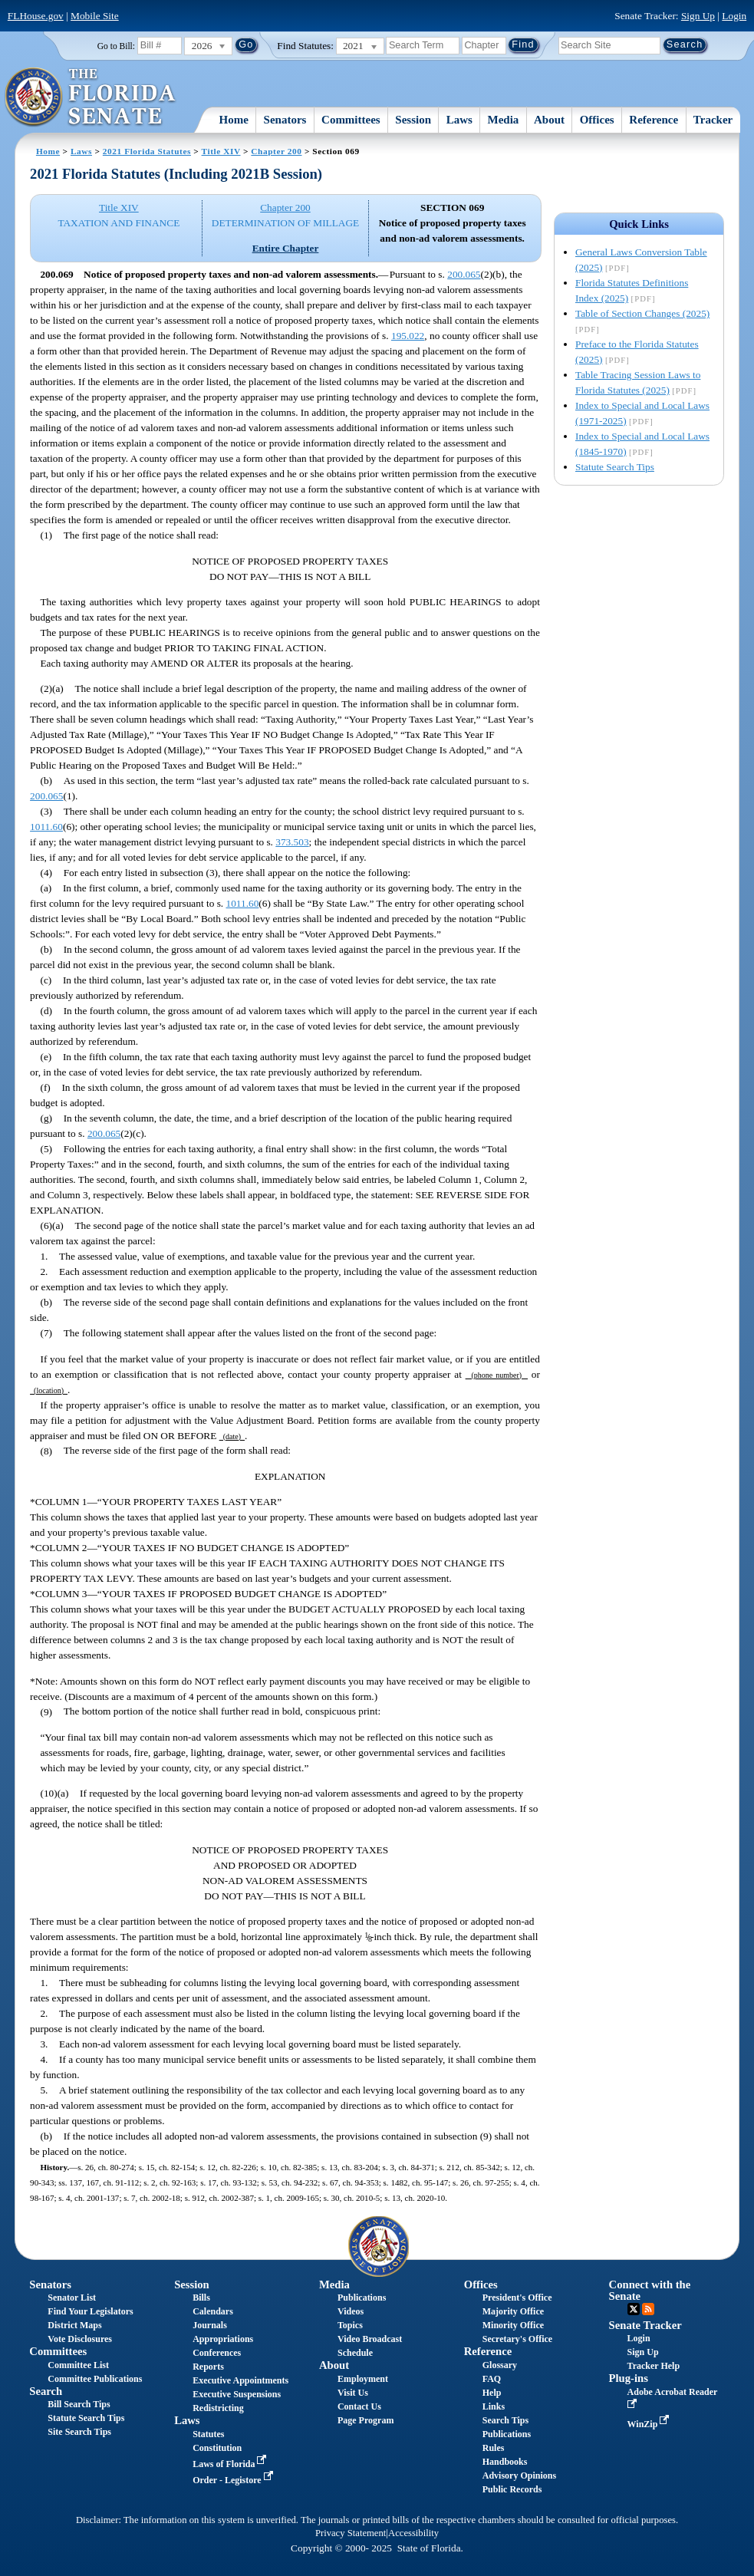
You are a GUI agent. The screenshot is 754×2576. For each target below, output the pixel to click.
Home (234, 120)
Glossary (499, 2365)
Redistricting (218, 2408)
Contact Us (359, 2406)
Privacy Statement (350, 2533)
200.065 (463, 274)
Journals (210, 2325)
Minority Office (513, 2325)
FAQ (491, 2378)
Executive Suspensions (237, 2394)
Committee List (78, 2365)
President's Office (517, 2297)
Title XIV (221, 151)
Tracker (713, 120)
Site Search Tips (79, 2431)
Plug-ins (628, 2378)
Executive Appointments (240, 2380)
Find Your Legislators (90, 2311)
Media (503, 120)
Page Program (365, 2420)
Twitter (633, 2309)
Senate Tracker (645, 2325)
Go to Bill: (116, 46)
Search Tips (505, 2420)
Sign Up (698, 15)
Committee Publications (95, 2378)
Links (493, 2406)
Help (492, 2392)
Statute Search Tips (614, 467)
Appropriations (223, 2339)
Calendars (213, 2311)
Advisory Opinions (519, 2475)
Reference (653, 120)
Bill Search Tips (79, 2404)
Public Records (512, 2489)
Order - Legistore (234, 2480)
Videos (350, 2311)
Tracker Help (653, 2365)
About (549, 120)
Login (734, 15)
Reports (208, 2366)
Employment (362, 2378)
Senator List (72, 2297)
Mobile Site (95, 15)
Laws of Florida (231, 2464)
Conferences (217, 2352)
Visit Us (352, 2392)
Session (413, 120)
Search (45, 2391)
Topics (350, 2325)
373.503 (291, 842)
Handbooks (505, 2461)
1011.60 (46, 826)
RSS (648, 2309)
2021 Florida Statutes (147, 151)
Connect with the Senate (650, 2290)
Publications (361, 2297)
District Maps (74, 2325)
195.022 (407, 335)
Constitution (217, 2448)
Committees (350, 120)
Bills (201, 2297)
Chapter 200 (276, 151)
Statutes (208, 2434)
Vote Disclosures (80, 2339)
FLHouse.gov (36, 15)
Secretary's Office (517, 2339)
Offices (597, 120)
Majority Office (513, 2311)
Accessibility (413, 2533)
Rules (493, 2448)
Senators (285, 120)
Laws (459, 120)
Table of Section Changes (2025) (642, 313)
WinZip (650, 2424)
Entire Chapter (285, 248)
